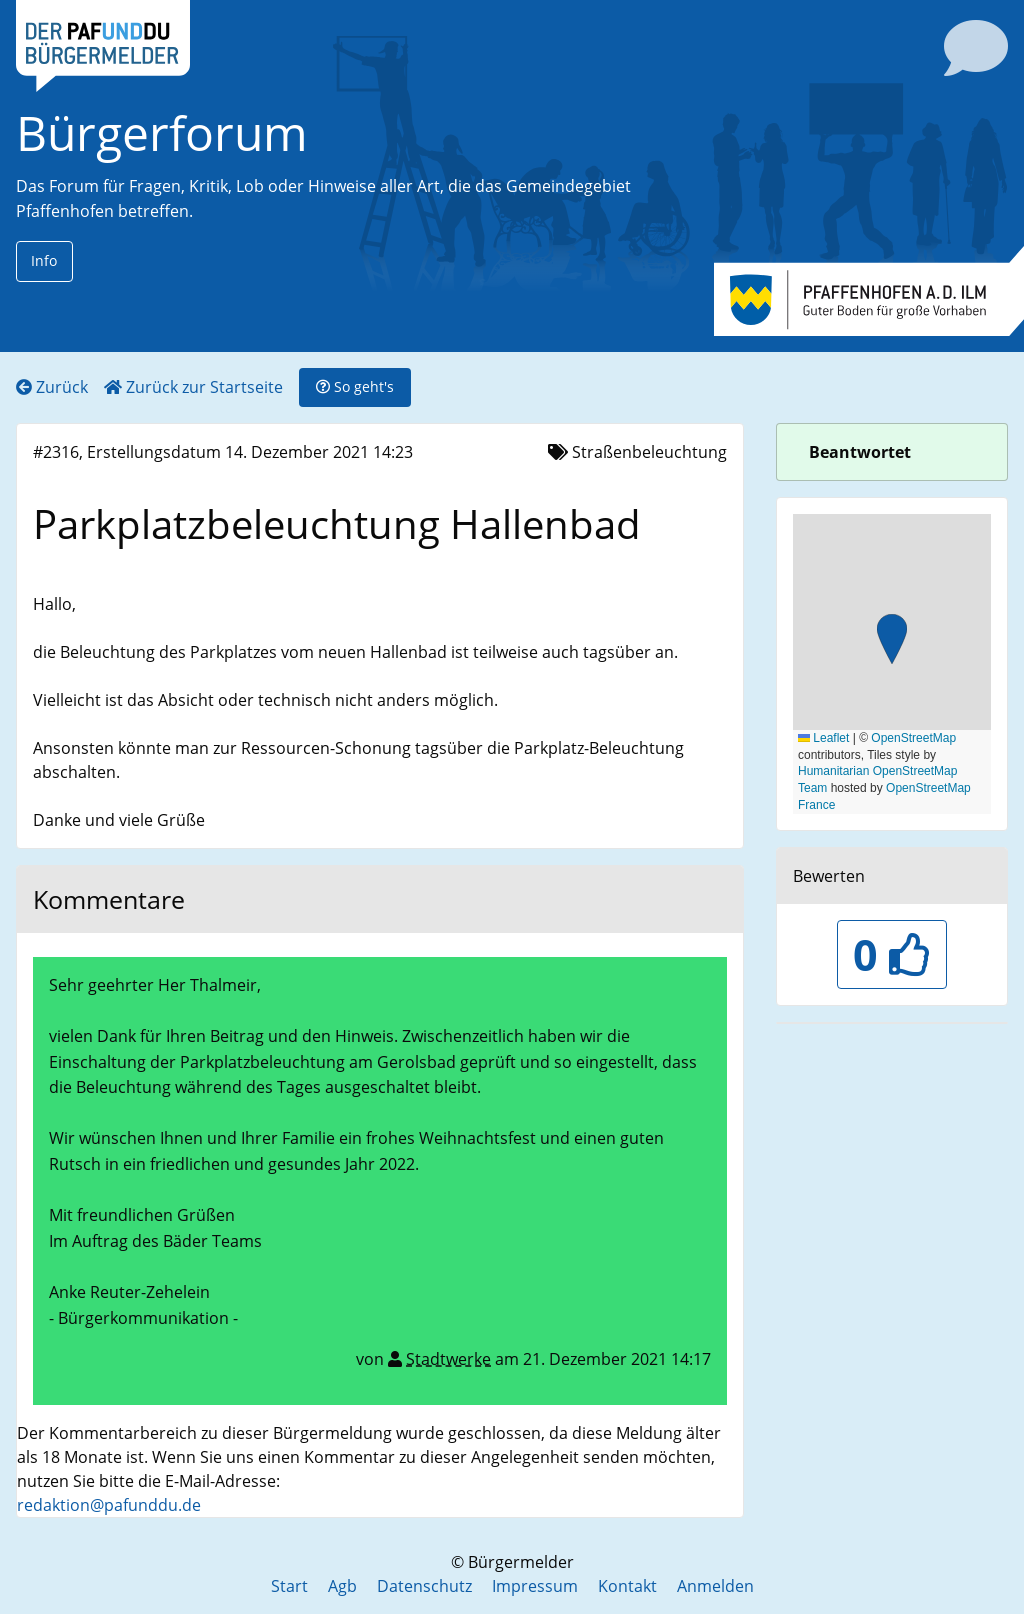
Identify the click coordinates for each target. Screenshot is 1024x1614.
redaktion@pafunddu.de (109, 1505)
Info (44, 260)
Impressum (535, 1586)
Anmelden (715, 1586)
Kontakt (627, 1586)
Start (289, 1586)
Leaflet (823, 738)
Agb (342, 1586)
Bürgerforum (162, 132)
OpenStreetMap (913, 738)
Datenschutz (424, 1586)
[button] (892, 641)
